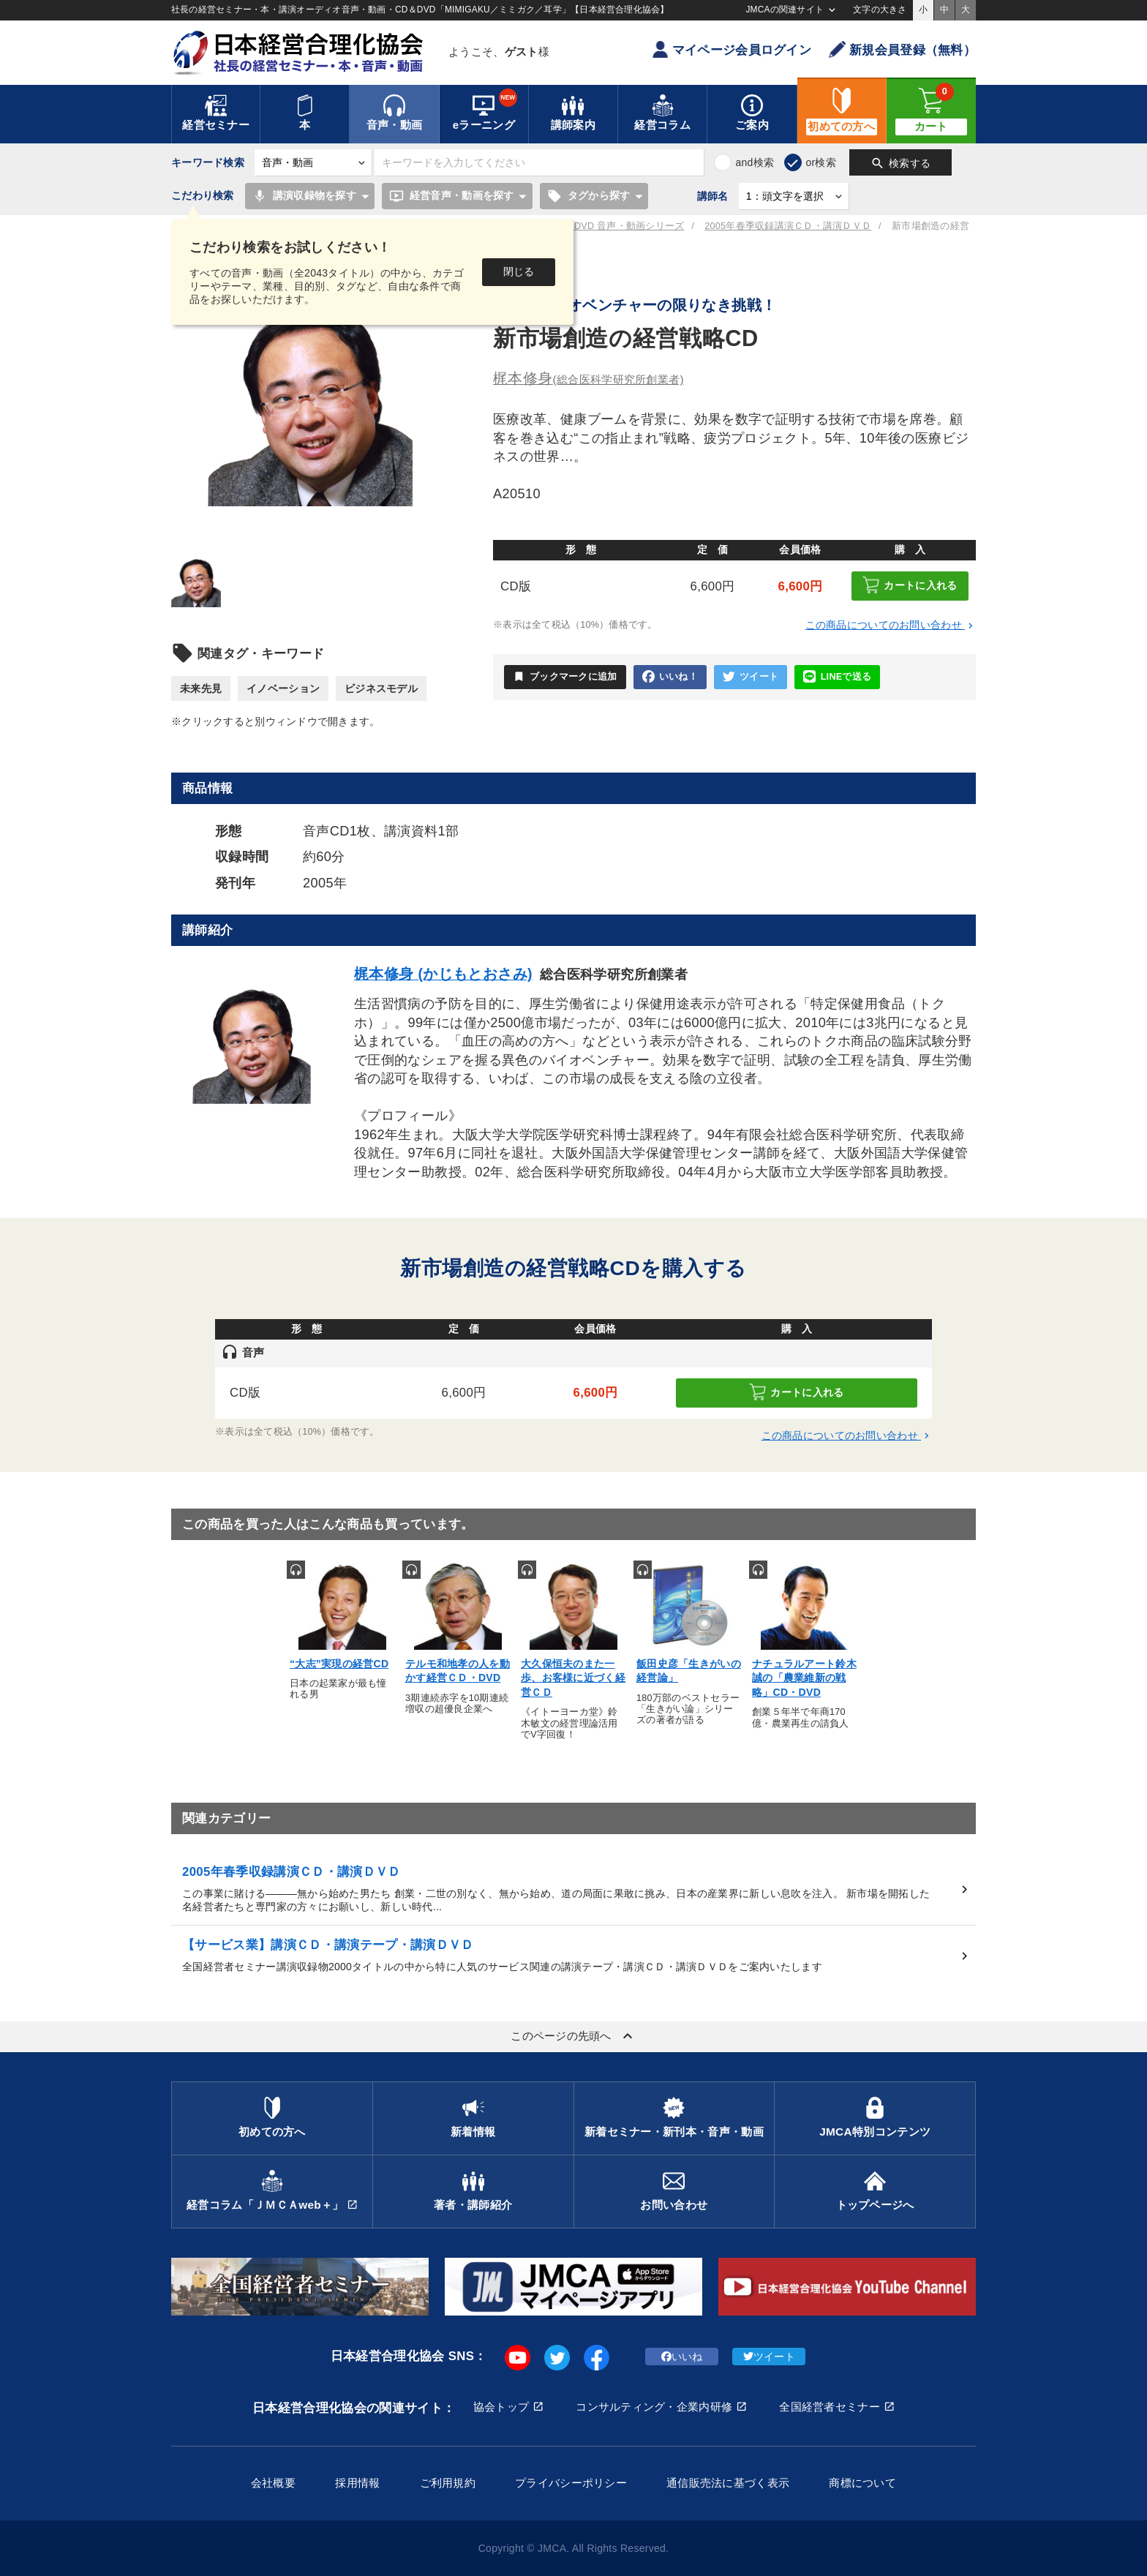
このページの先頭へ (573, 2036)
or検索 (820, 162)
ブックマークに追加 (565, 676)
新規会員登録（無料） (902, 49)
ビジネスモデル (381, 688)
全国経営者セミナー (829, 2406)
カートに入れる (909, 585)
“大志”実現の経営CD (339, 1664)
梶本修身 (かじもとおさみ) (443, 974)
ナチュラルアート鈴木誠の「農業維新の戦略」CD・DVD (804, 1678)
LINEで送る (837, 677)
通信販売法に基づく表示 (727, 2483)
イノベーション (283, 688)
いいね (682, 2356)
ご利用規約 (447, 2483)
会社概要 (273, 2483)
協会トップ (501, 2406)
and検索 (754, 162)
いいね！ (670, 677)
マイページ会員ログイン (731, 49)
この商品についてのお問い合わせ (890, 625)
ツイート (750, 677)
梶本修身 (588, 378)
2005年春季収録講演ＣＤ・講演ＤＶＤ (787, 226)
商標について (862, 2483)
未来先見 (201, 688)
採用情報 (357, 2483)
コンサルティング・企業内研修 (654, 2406)
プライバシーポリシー (571, 2483)
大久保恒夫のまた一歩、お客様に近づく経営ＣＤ (573, 1678)
